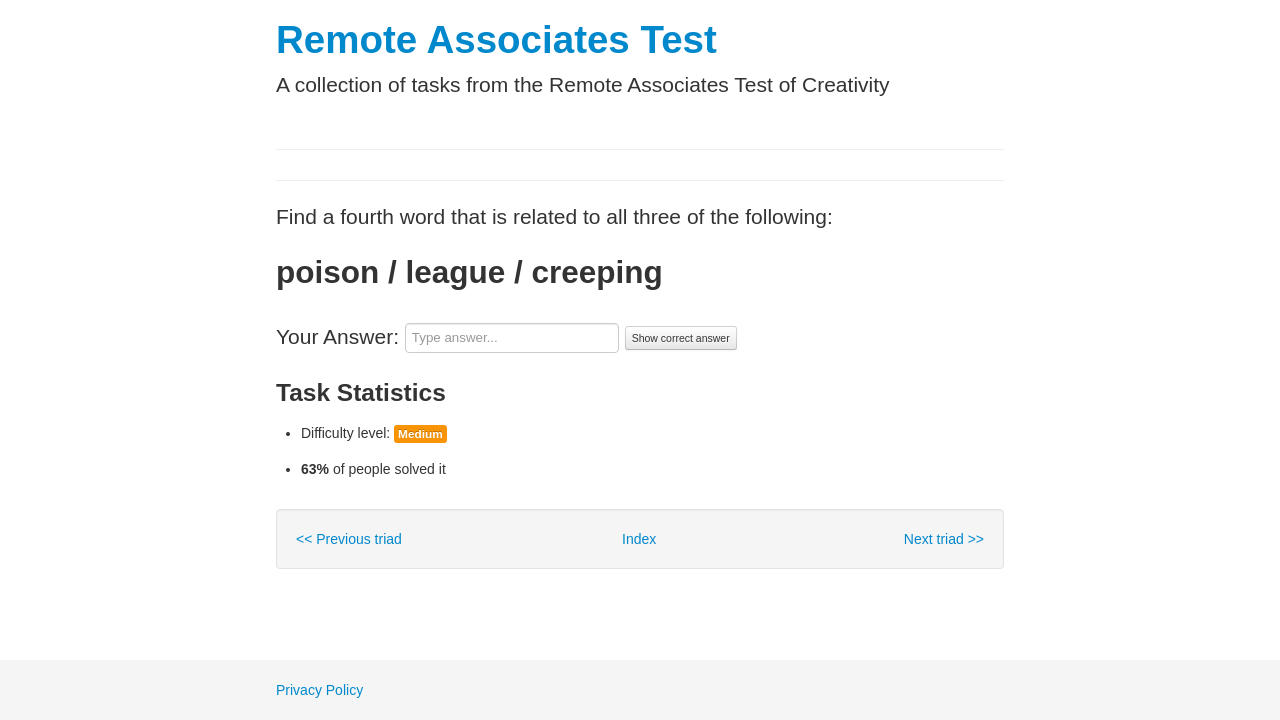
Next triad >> (944, 539)
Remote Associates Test (496, 39)
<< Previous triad (349, 539)
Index (639, 539)
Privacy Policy (319, 690)
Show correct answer (681, 338)
